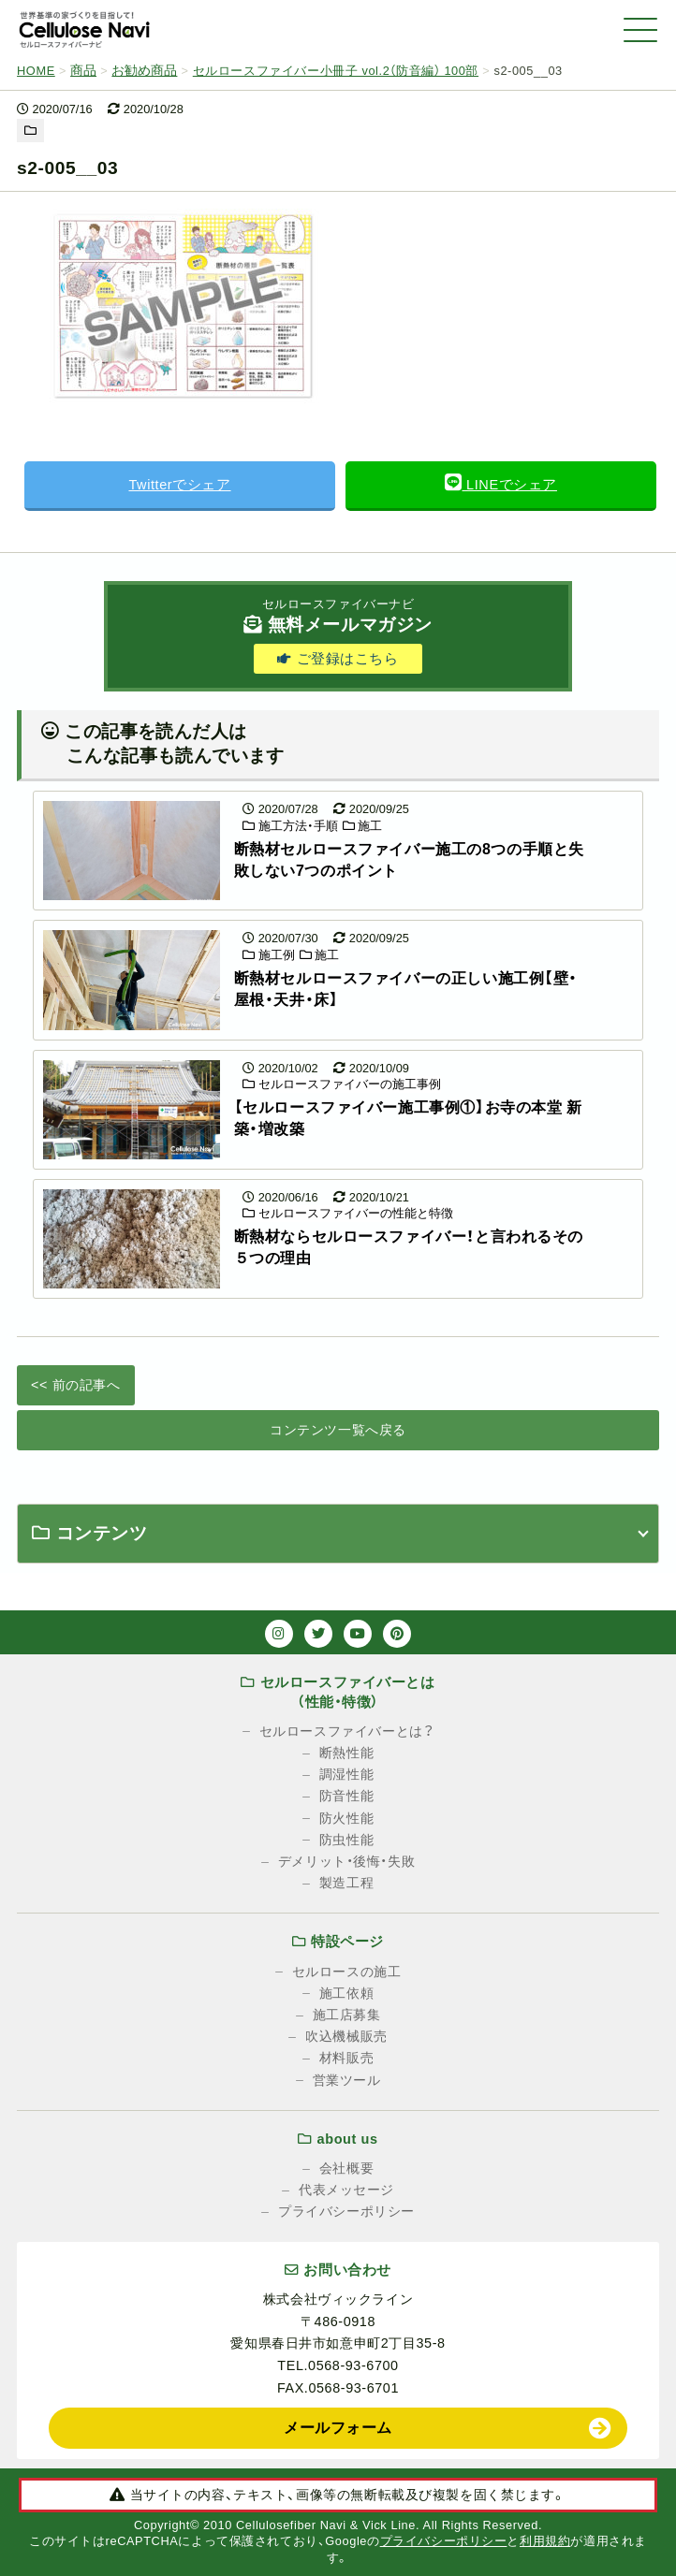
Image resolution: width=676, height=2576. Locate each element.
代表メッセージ (346, 2189)
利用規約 (545, 2541)
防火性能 (346, 1818)
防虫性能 (346, 1839)
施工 (363, 826)
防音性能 (346, 1795)
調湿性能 (346, 1774)
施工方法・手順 (290, 826)
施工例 (268, 955)
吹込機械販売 (346, 2036)
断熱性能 (346, 1752)
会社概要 (346, 2168)
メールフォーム (338, 2428)
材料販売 (346, 2057)
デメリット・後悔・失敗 (346, 1861)
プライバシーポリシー (346, 2211)
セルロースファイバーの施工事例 (341, 1084)
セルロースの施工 (347, 1971)
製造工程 (346, 1882)
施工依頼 (346, 1993)
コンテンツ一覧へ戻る (338, 1429)
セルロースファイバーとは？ (346, 1731)
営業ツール (347, 2080)
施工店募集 (347, 2014)
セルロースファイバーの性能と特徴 (347, 1213)
